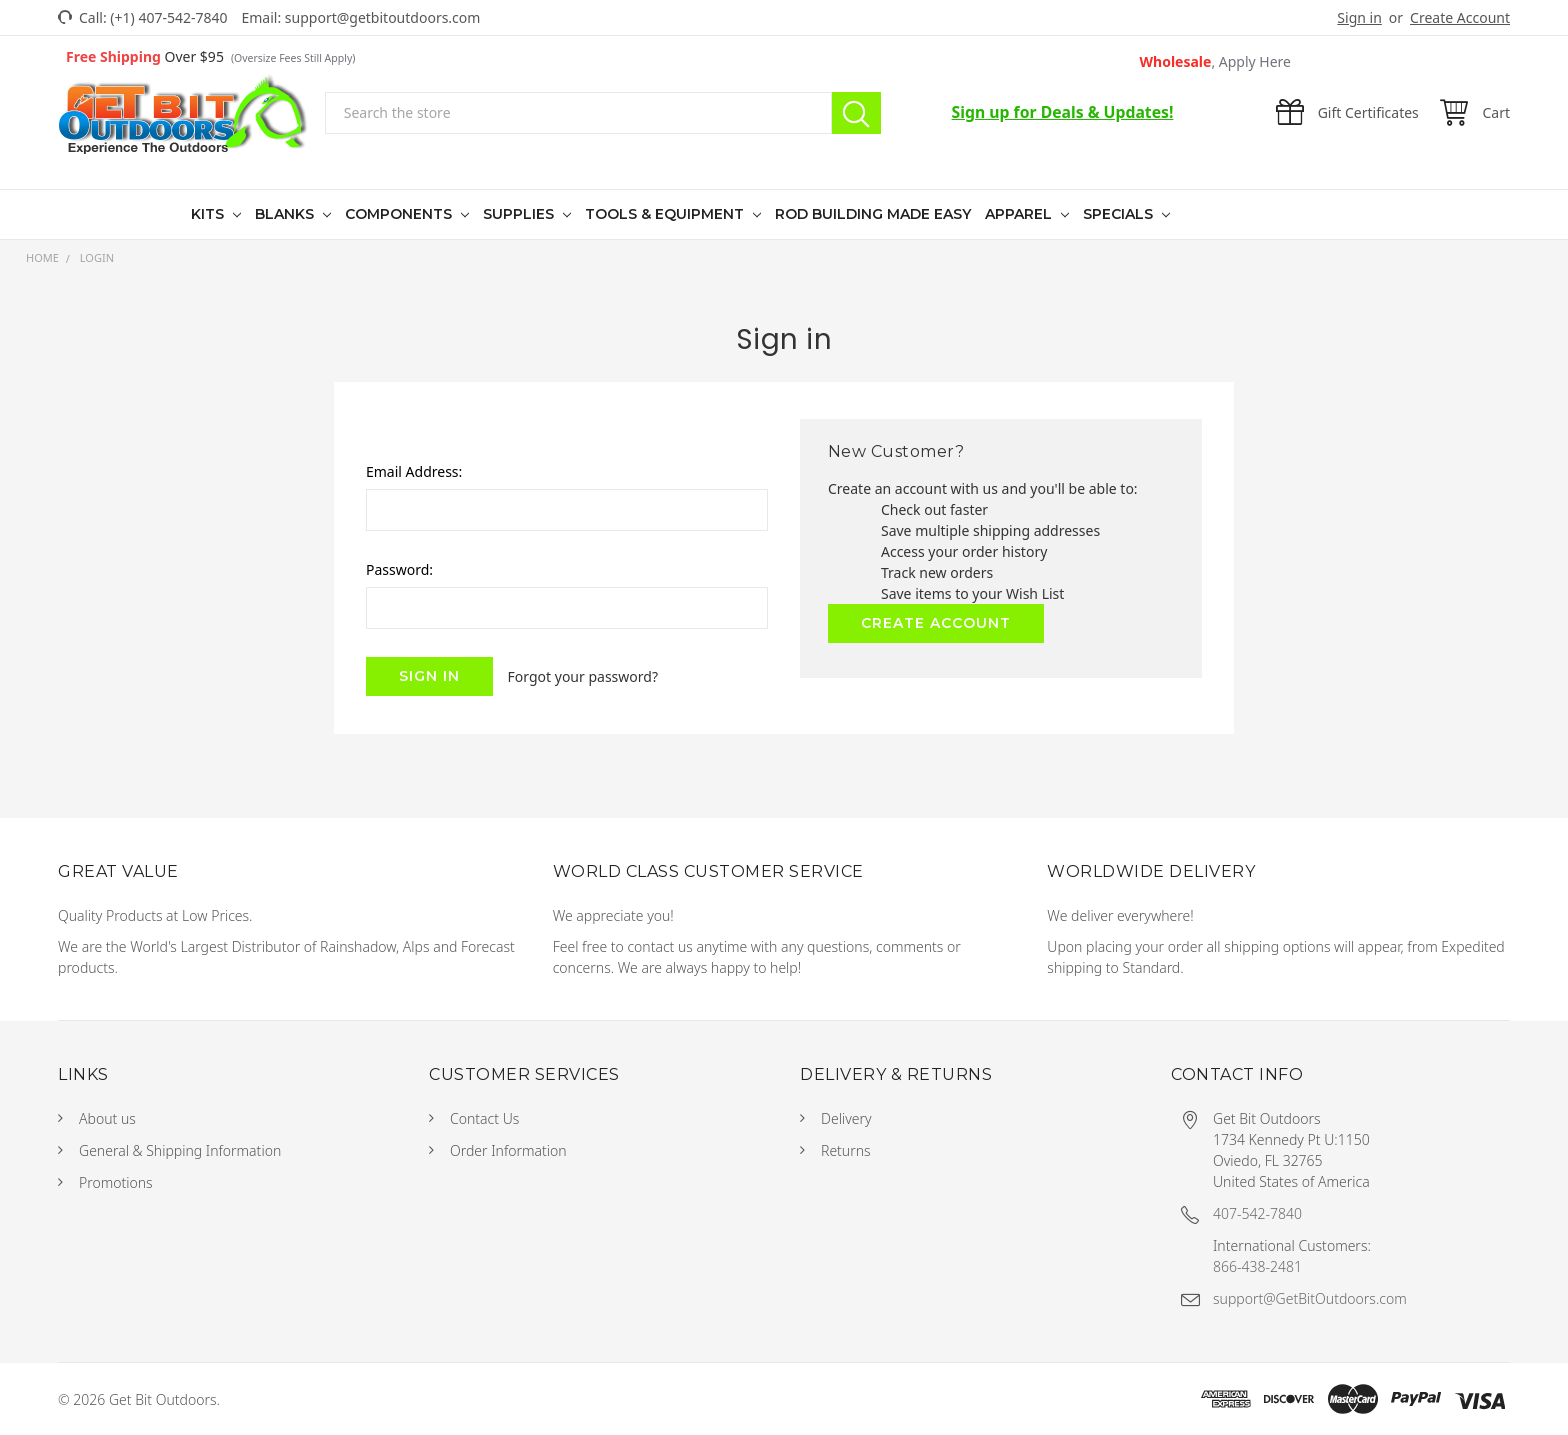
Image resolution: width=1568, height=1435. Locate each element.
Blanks (286, 214)
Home (42, 257)
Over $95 (210, 56)
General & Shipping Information (180, 1150)
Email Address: (414, 471)
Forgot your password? (583, 676)
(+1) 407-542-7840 (168, 17)
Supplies (520, 214)
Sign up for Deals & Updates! (1063, 112)
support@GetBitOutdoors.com (1310, 1298)
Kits (209, 214)
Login (97, 257)
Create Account (1460, 17)
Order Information (508, 1150)
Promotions (116, 1182)
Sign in (1359, 17)
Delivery (846, 1118)
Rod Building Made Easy (873, 214)
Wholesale (1216, 61)
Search (856, 113)
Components (400, 214)
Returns (846, 1150)
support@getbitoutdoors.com (383, 17)
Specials (1120, 214)
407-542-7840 (1257, 1213)
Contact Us (484, 1118)
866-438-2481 (1257, 1266)
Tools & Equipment (666, 214)
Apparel (1020, 214)
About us (107, 1118)
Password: (399, 569)
